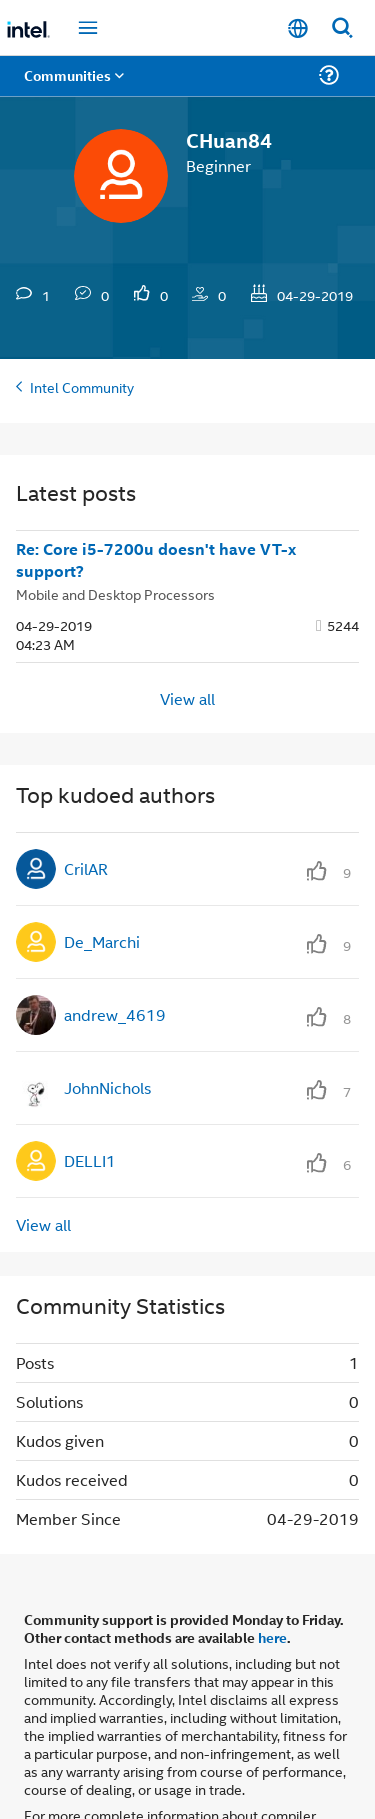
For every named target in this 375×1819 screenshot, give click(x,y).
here (272, 1637)
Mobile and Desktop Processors (115, 593)
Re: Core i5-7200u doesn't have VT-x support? (156, 560)
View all (187, 697)
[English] (298, 28)
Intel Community (82, 386)
